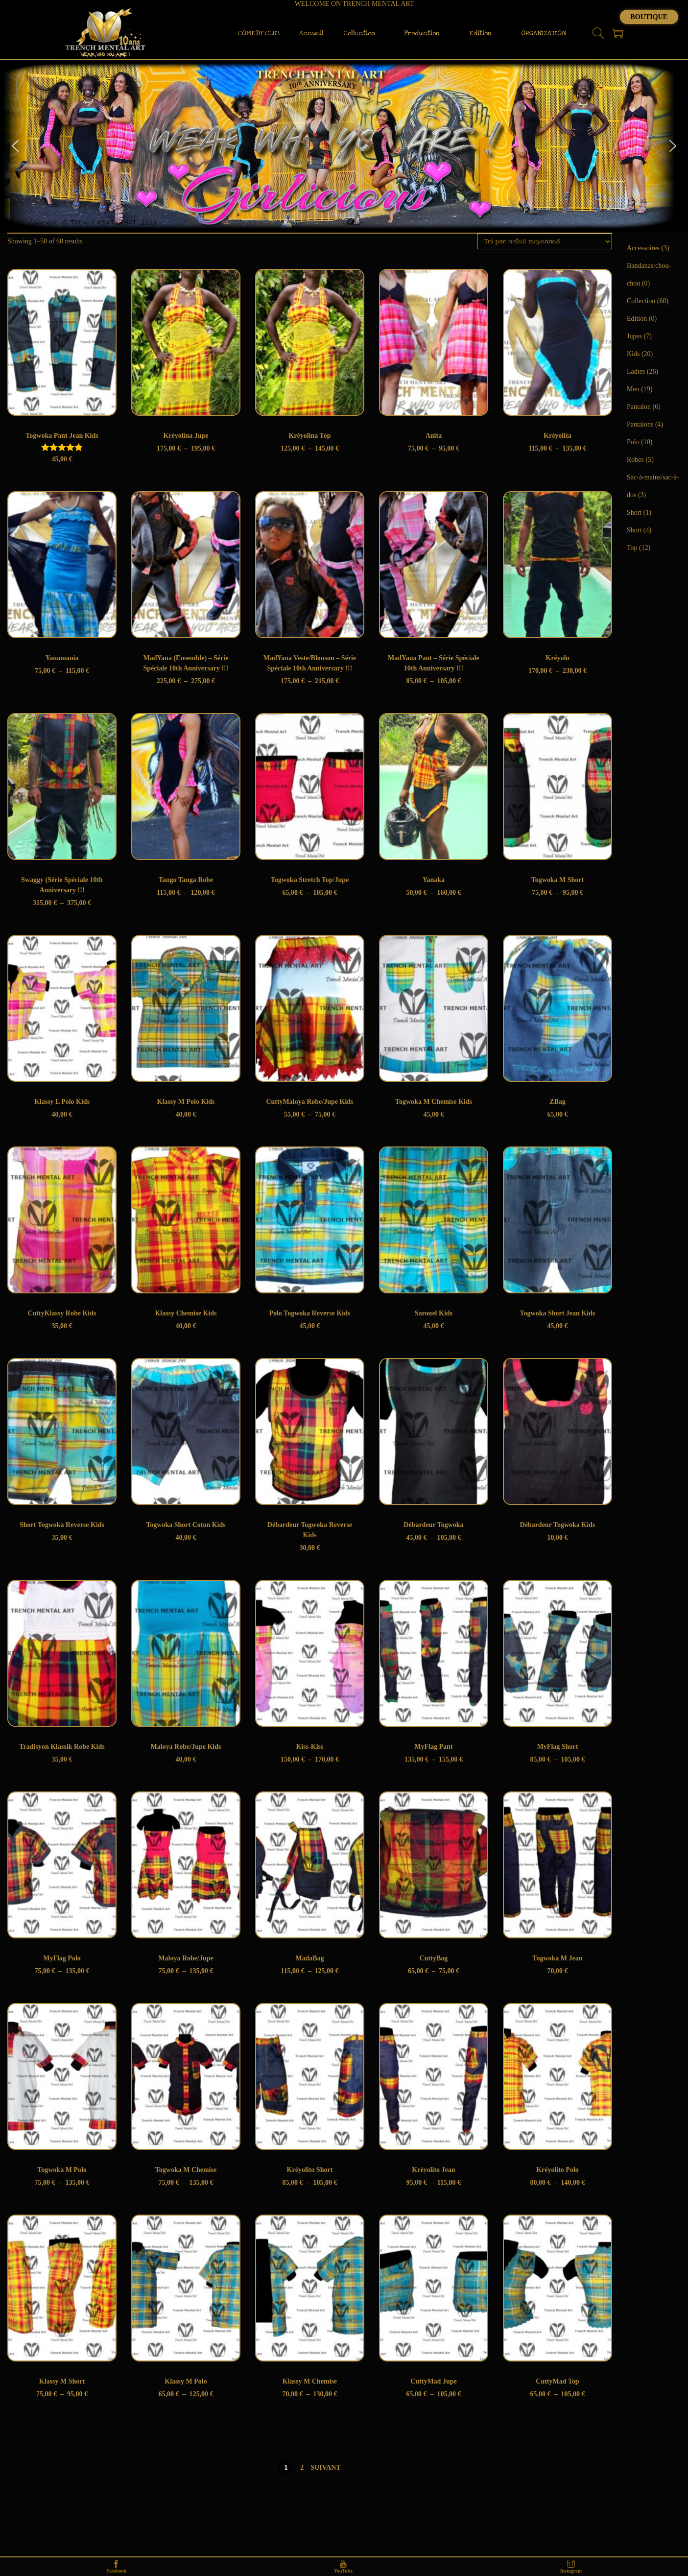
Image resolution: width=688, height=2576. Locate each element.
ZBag (557, 1101)
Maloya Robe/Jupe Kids (186, 1746)
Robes (635, 459)
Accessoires (643, 248)
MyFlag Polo (62, 1958)
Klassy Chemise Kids (185, 1313)
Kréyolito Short (310, 2169)
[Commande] (544, 241)
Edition (637, 318)
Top (632, 547)
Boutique (649, 17)
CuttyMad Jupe (433, 2381)
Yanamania (62, 658)
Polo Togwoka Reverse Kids (309, 1313)
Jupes (634, 336)
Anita (434, 435)
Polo (633, 442)
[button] (15, 146)
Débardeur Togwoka (433, 1524)
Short (634, 512)
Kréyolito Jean (433, 2169)
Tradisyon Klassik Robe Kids (61, 1746)
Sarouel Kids (433, 1313)
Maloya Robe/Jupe (185, 1958)
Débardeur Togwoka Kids (557, 1524)
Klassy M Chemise (310, 2381)
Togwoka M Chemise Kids (433, 1101)
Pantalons (640, 424)
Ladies (636, 371)
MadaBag (309, 1958)
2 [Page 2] (302, 2467)
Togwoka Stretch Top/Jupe (310, 879)
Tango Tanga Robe (186, 879)
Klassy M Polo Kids (186, 1101)
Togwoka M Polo (62, 2169)
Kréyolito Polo (557, 2169)
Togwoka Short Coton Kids (185, 1524)
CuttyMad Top (557, 2381)
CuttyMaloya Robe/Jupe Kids (309, 1101)
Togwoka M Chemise (186, 2169)
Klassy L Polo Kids (62, 1101)
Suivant (325, 2467)
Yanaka (434, 879)
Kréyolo (557, 658)
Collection (641, 301)
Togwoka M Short (557, 879)
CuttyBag (434, 1958)
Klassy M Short (62, 2381)
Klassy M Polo (186, 2381)
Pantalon (639, 406)
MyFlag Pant (433, 1746)
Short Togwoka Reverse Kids (62, 1524)
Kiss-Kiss (309, 1746)
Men (633, 389)
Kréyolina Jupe (185, 435)
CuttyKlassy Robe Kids (61, 1313)
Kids (633, 354)
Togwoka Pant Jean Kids (61, 435)
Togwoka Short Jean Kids (557, 1313)
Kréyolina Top (309, 435)
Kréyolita (557, 435)
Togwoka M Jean (557, 1958)
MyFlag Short (557, 1746)
